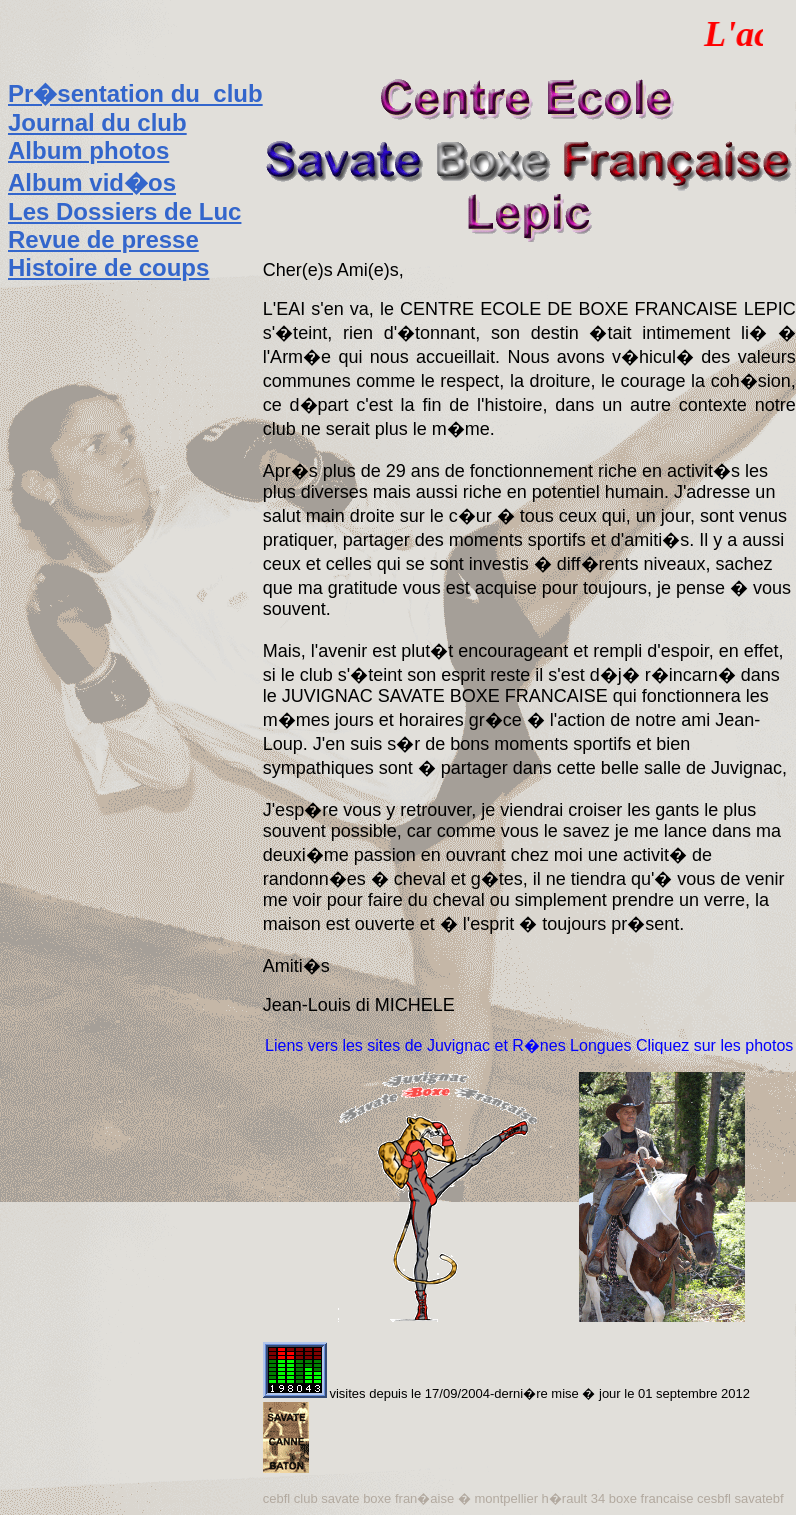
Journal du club (97, 122)
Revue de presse (103, 239)
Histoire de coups (108, 267)
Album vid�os (92, 182)
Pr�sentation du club (135, 93)
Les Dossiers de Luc (124, 211)
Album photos (88, 150)
